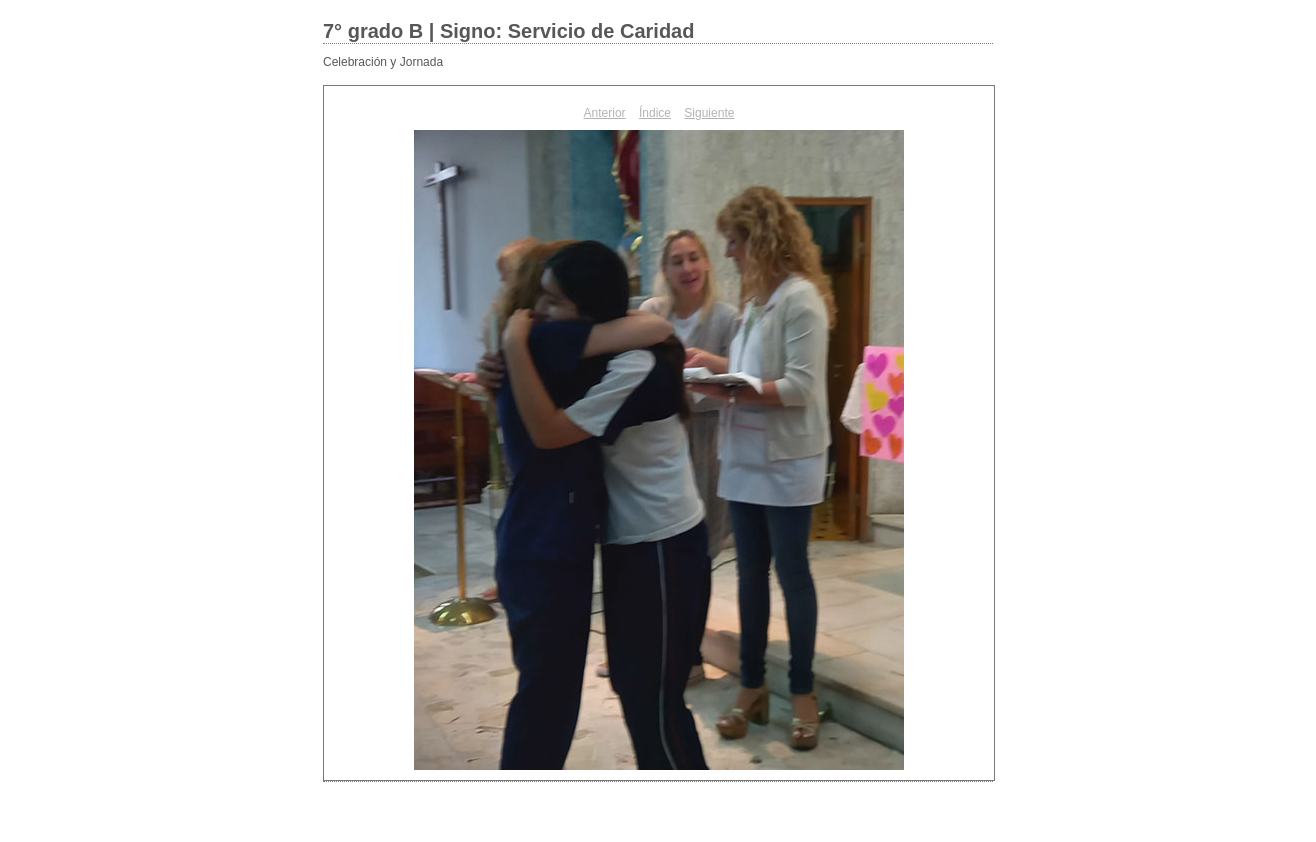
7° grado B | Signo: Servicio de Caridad (508, 31)
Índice (655, 113)
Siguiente (709, 113)
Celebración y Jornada (383, 62)
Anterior (605, 113)
